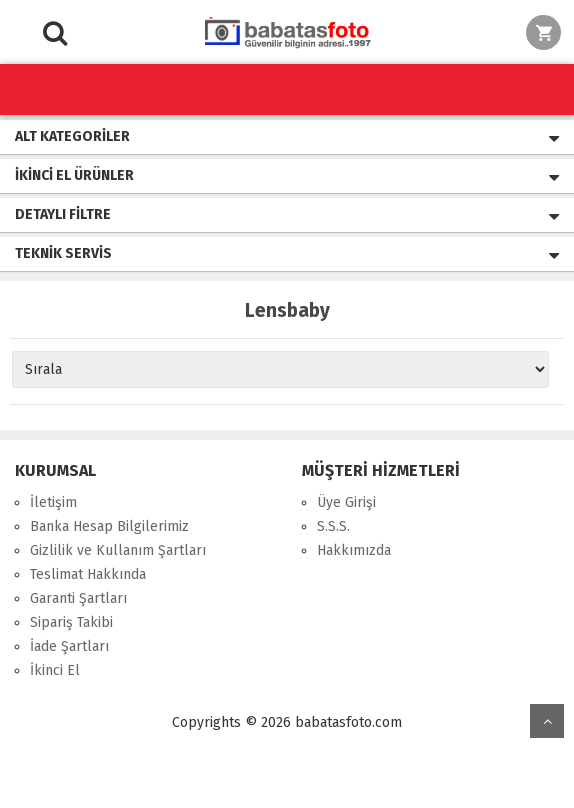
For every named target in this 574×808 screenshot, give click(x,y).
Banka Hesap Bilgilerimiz (109, 526)
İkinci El (55, 670)
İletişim (53, 502)
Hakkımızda (354, 550)
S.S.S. (333, 526)
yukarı (547, 721)
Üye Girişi (346, 502)
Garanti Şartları (78, 598)
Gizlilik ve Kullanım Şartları (118, 550)
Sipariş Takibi (71, 622)
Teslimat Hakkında (88, 574)
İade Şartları (69, 646)
